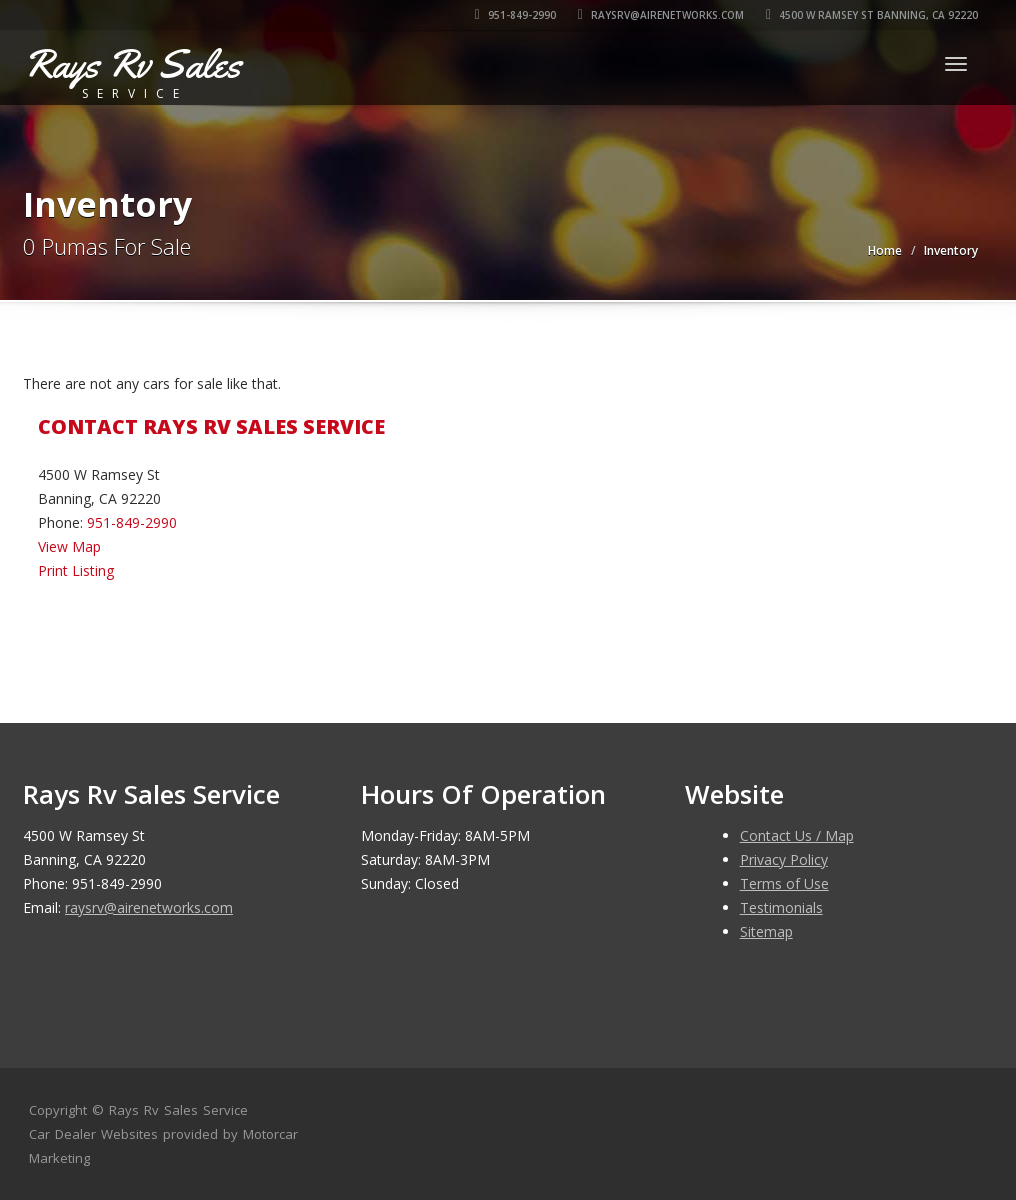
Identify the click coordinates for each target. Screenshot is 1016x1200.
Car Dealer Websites (93, 1134)
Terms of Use (784, 883)
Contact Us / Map (797, 835)
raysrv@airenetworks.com (661, 15)
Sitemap (766, 931)
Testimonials (781, 907)
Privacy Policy (784, 859)
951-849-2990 (515, 15)
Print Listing (76, 570)
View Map (69, 546)
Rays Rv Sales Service (178, 1110)
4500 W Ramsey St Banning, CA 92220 (872, 15)
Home (885, 250)
